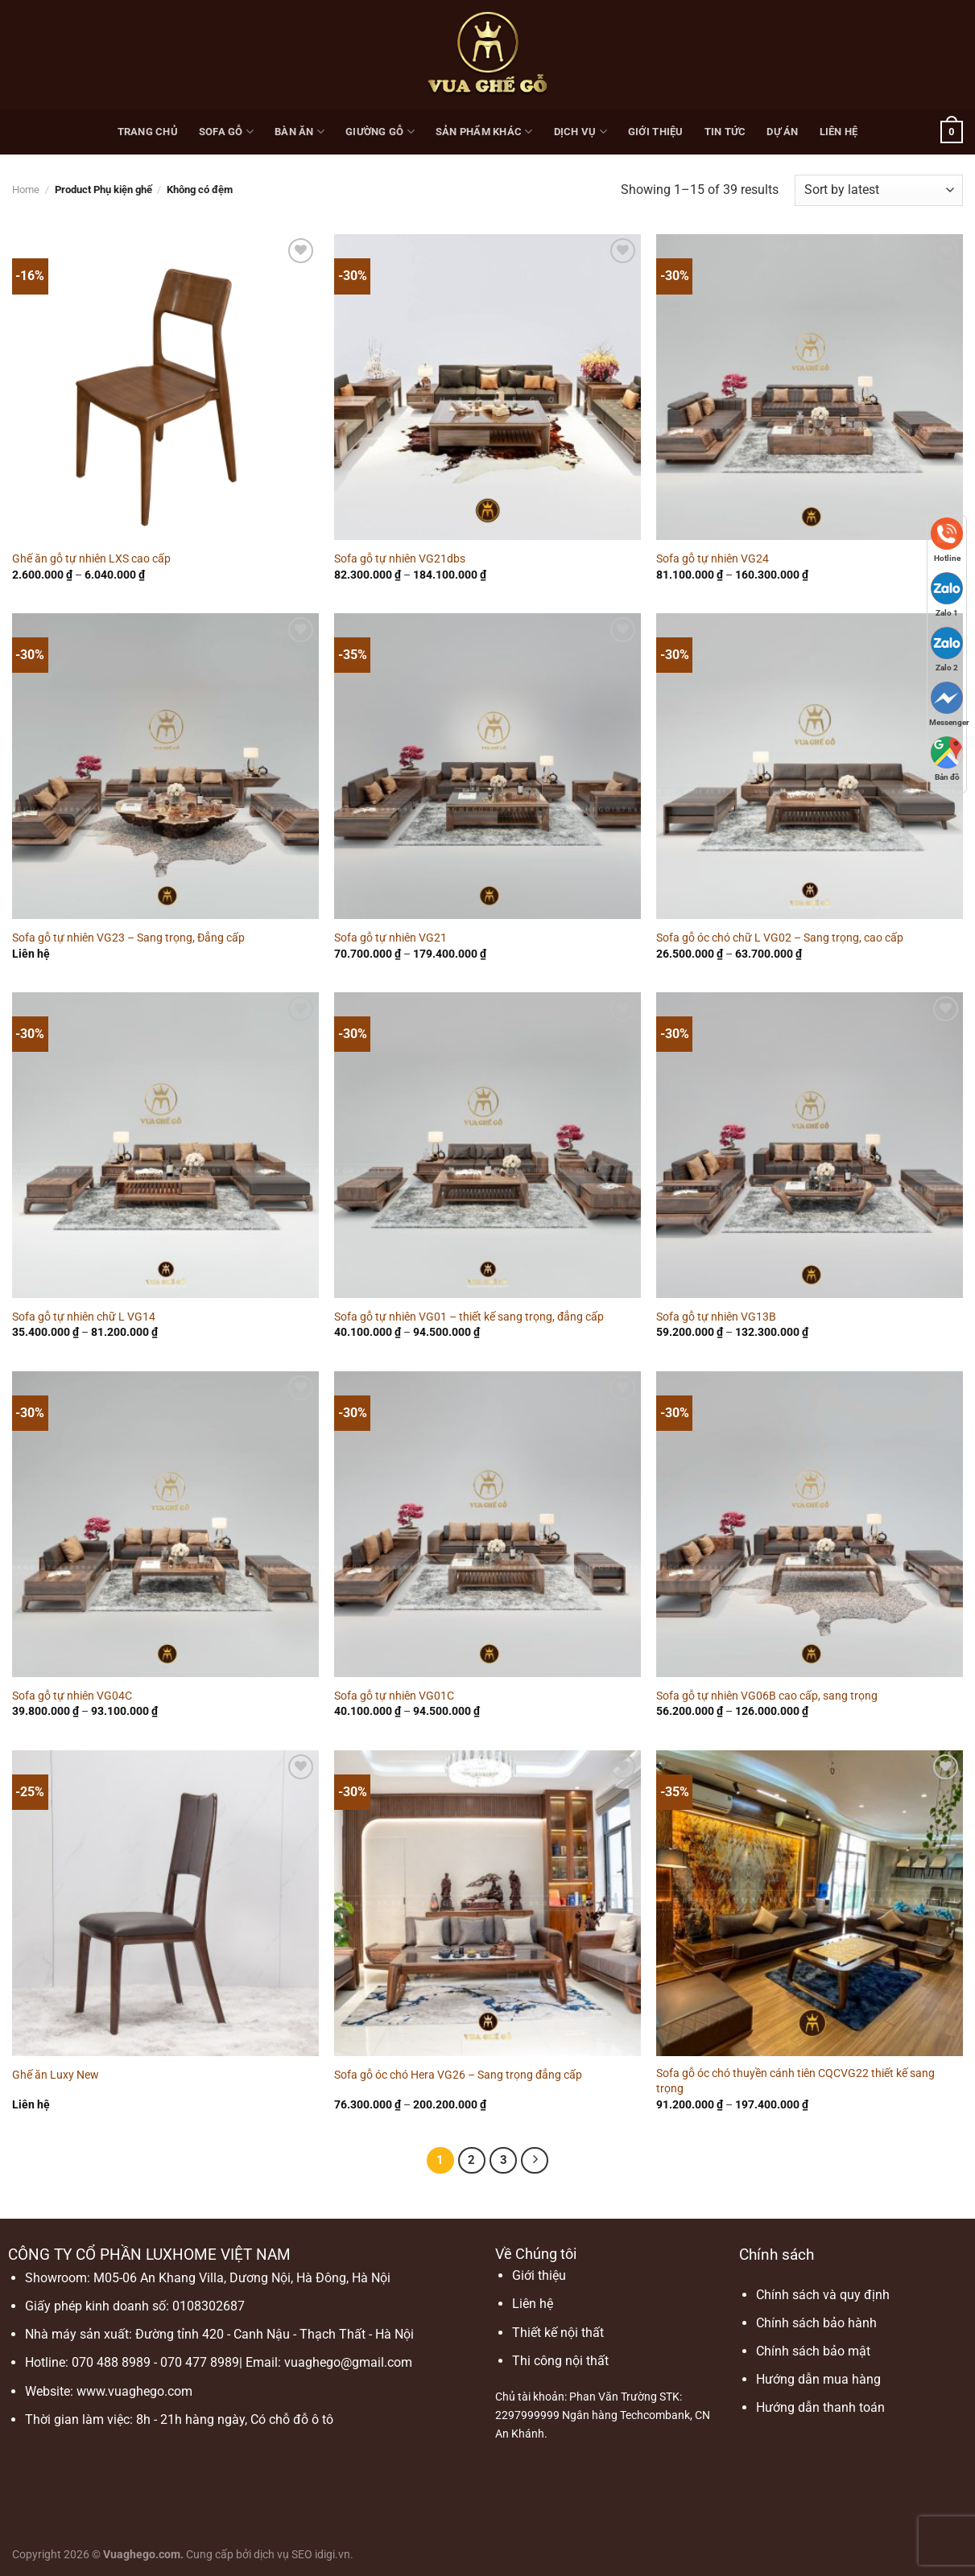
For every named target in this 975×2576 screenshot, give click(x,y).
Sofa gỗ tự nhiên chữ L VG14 (83, 1317)
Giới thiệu (656, 132)
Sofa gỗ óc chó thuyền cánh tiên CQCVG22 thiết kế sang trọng (795, 2081)
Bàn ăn (299, 131)
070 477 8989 (199, 2362)
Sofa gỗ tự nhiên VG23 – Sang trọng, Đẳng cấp (128, 938)
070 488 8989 (111, 2362)
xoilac (795, 2445)
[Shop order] (879, 190)
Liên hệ (839, 132)
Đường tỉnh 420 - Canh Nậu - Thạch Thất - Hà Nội (274, 2334)
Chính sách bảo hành (816, 2323)
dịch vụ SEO (283, 2555)
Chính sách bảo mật (813, 2351)
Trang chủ (148, 132)
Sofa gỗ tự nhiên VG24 (712, 559)
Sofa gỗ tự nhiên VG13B (716, 1317)
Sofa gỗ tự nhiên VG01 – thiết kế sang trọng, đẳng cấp (469, 1317)
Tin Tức (725, 132)
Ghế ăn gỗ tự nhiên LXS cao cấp (91, 559)
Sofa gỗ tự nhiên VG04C (72, 1696)
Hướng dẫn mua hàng (818, 2379)
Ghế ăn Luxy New (55, 2075)
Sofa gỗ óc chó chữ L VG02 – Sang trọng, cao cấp (779, 938)
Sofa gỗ (226, 131)
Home (25, 189)
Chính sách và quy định (823, 2294)
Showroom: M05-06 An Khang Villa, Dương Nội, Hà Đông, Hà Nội (207, 2277)
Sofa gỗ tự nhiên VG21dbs (399, 559)
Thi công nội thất (560, 2360)
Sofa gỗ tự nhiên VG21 (390, 938)
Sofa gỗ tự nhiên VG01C (394, 1696)
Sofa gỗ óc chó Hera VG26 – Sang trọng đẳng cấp (458, 2075)
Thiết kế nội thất (558, 2332)
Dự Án (782, 132)
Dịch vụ (580, 131)
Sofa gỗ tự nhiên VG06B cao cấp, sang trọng (767, 1696)
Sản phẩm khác (484, 131)
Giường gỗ (380, 131)
